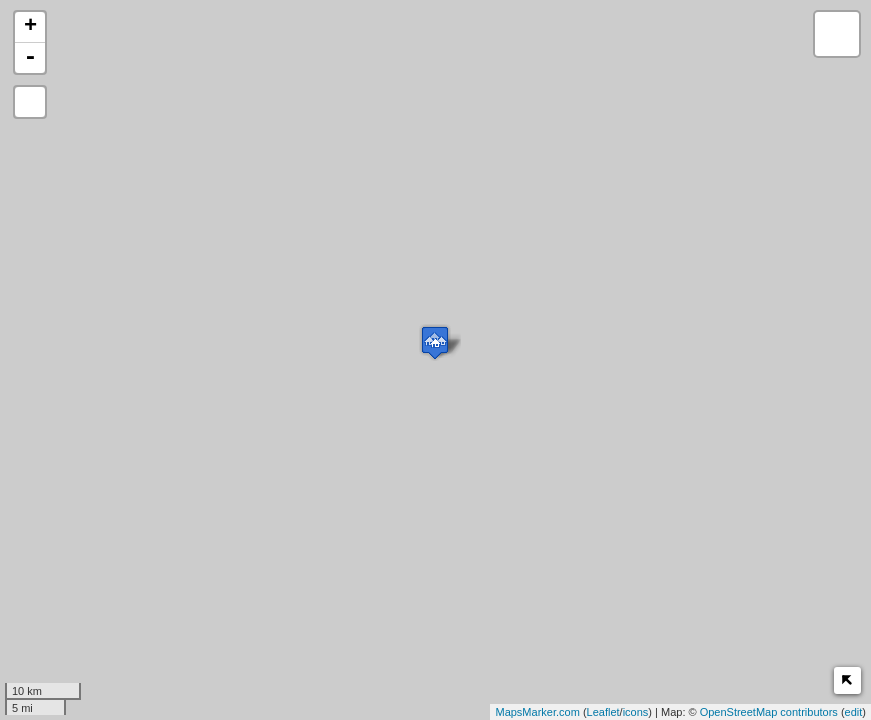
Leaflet (603, 712)
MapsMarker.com (537, 712)
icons (636, 712)
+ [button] (30, 27)
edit (854, 712)
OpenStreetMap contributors (769, 712)
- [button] (30, 58)
